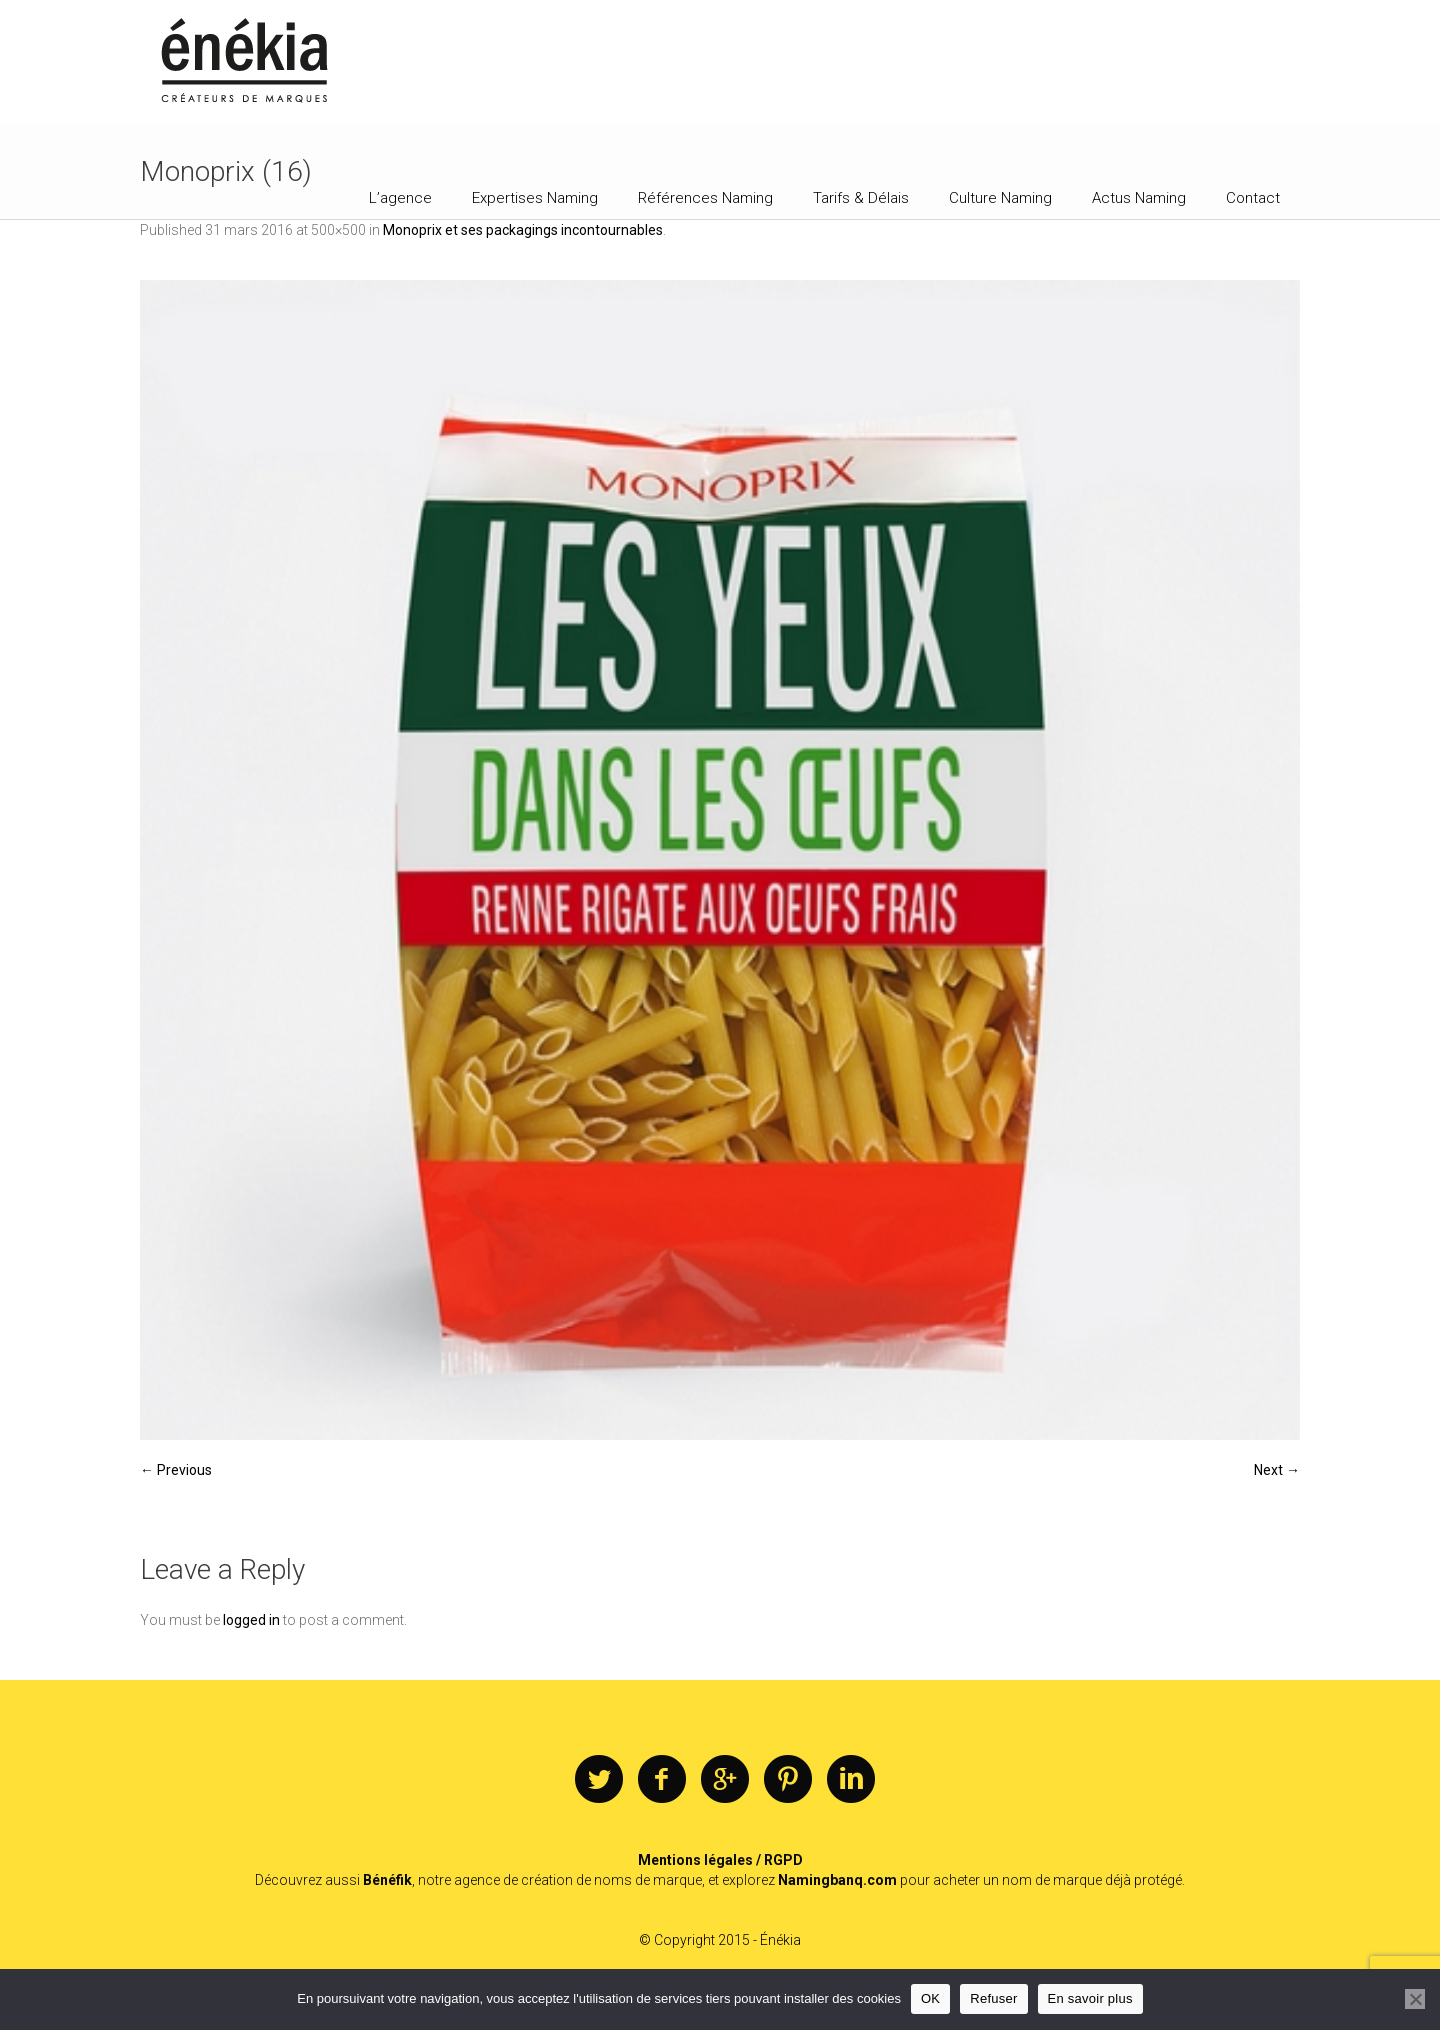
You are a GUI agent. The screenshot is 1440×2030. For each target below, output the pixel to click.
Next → (1277, 1470)
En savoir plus (1090, 1998)
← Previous (176, 1470)
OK (930, 1998)
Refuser (993, 1998)
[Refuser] (1415, 1999)
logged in (251, 1620)
